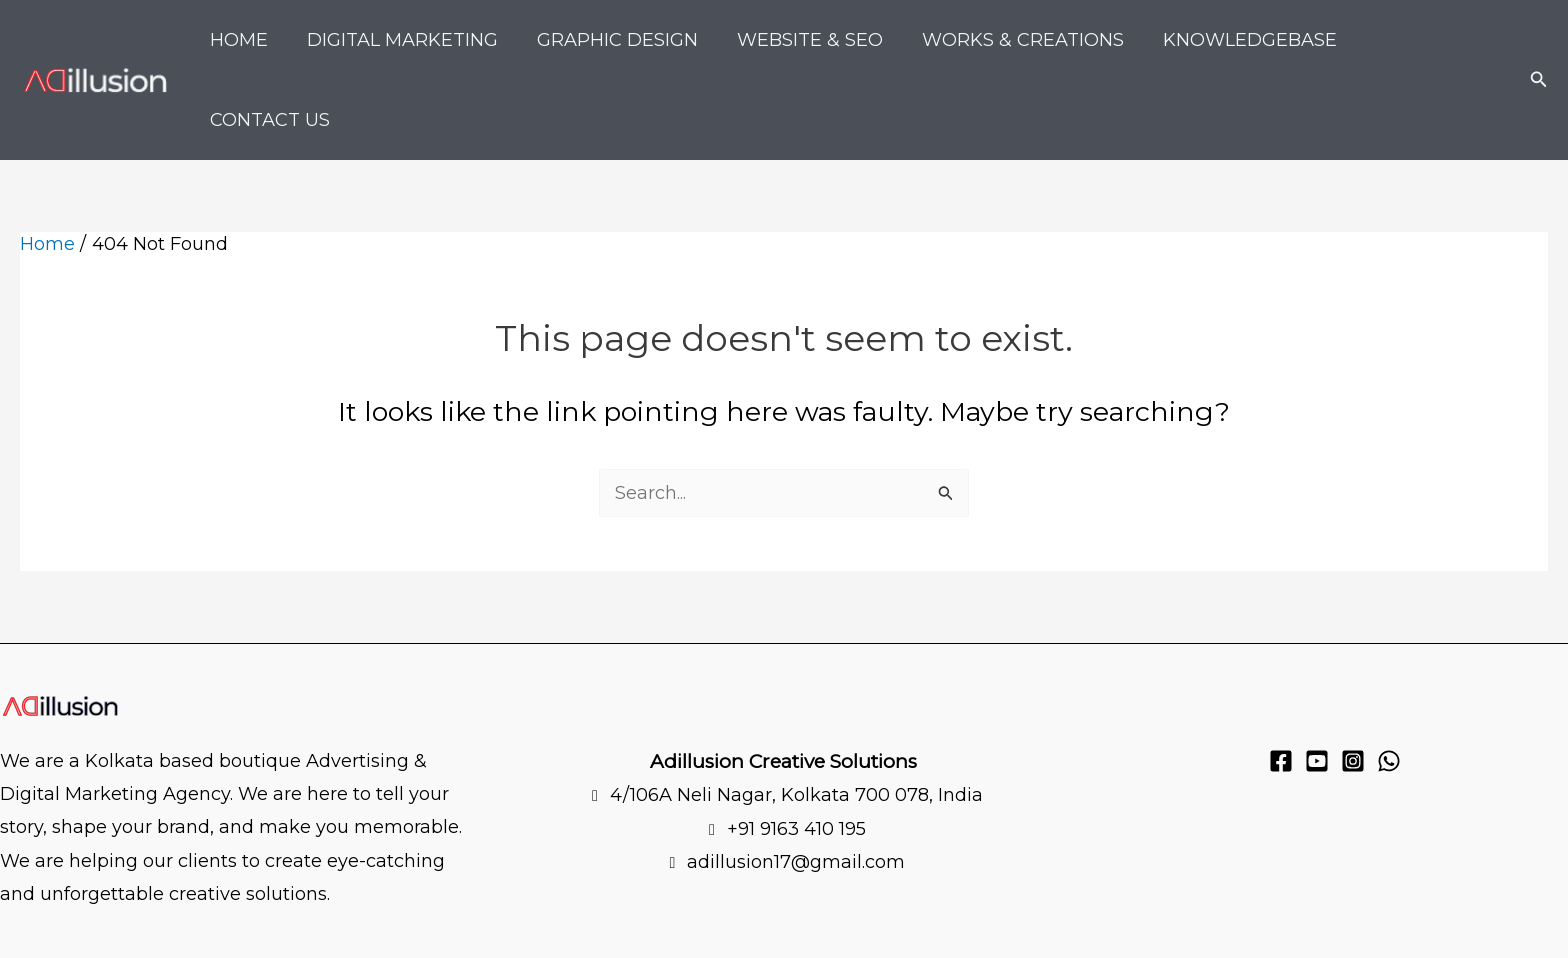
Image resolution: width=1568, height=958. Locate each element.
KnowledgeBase (1249, 40)
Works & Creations (1025, 40)
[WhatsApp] (1389, 681)
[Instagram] (1353, 681)
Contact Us (1432, 40)
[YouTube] (1317, 681)
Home (253, 40)
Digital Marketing (413, 40)
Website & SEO (815, 40)
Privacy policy (206, 932)
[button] (1539, 40)
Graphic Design (625, 40)
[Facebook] (1281, 681)
